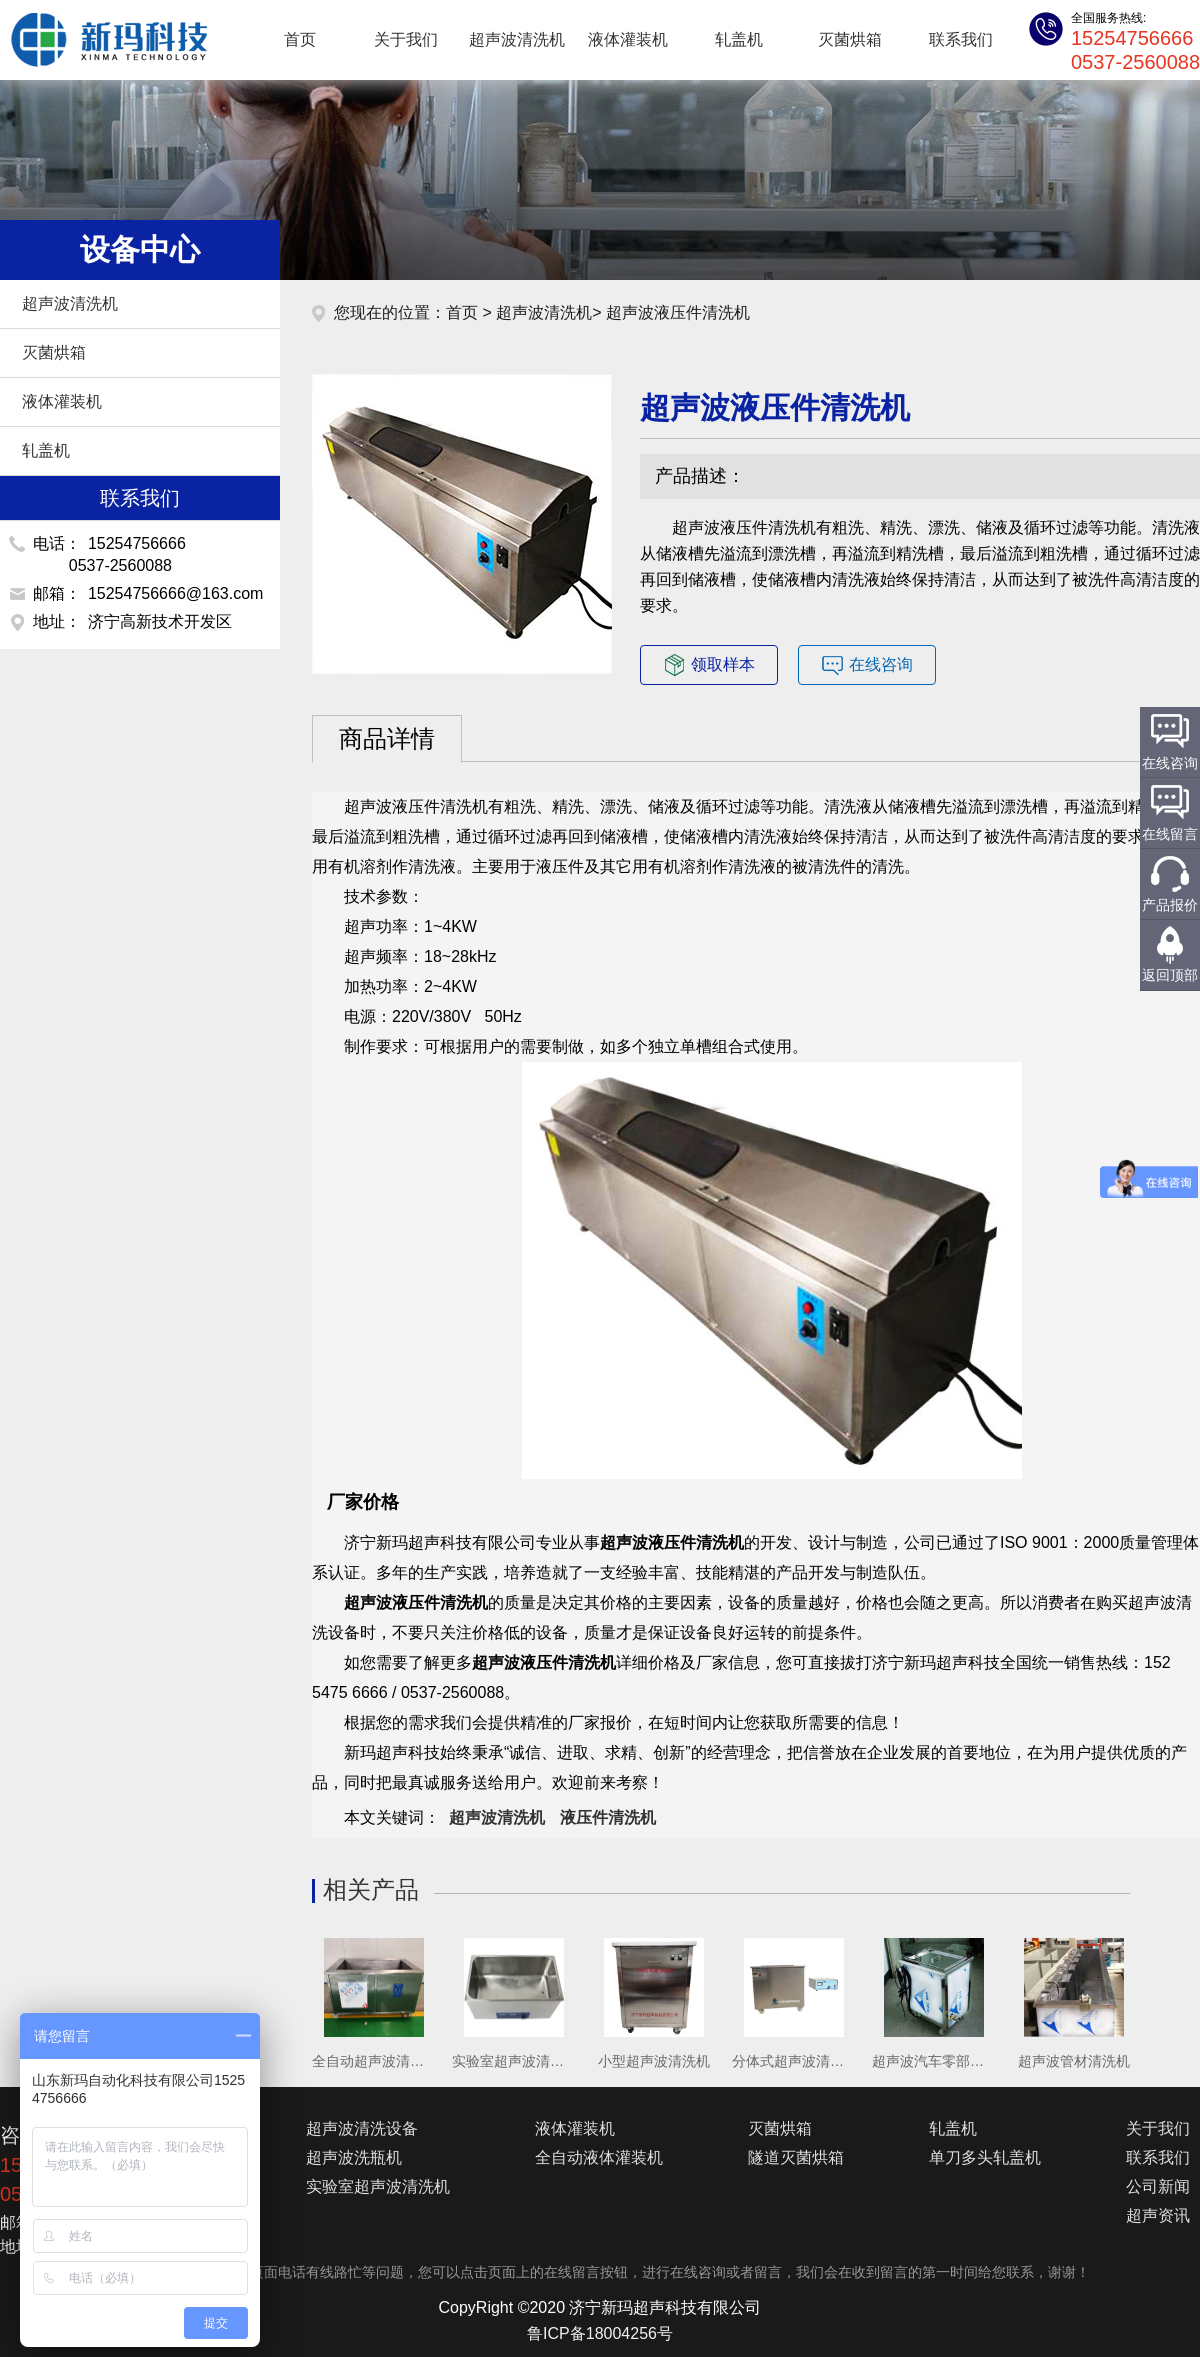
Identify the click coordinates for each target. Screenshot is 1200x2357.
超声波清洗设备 (362, 2128)
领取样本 (709, 665)
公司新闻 (1158, 2186)
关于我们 (406, 39)
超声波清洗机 (100, 40)
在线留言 (1170, 834)
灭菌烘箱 (850, 39)
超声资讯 (1158, 2215)
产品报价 (1170, 905)
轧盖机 (739, 39)
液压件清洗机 (608, 1817)
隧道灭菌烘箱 (796, 2157)
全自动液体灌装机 (599, 2157)
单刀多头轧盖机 (985, 2157)
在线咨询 (867, 665)
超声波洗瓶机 (354, 2157)
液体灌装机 (628, 39)
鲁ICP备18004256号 (600, 2333)
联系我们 (961, 39)
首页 (300, 39)
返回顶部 (1170, 975)
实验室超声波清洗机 (378, 2186)
